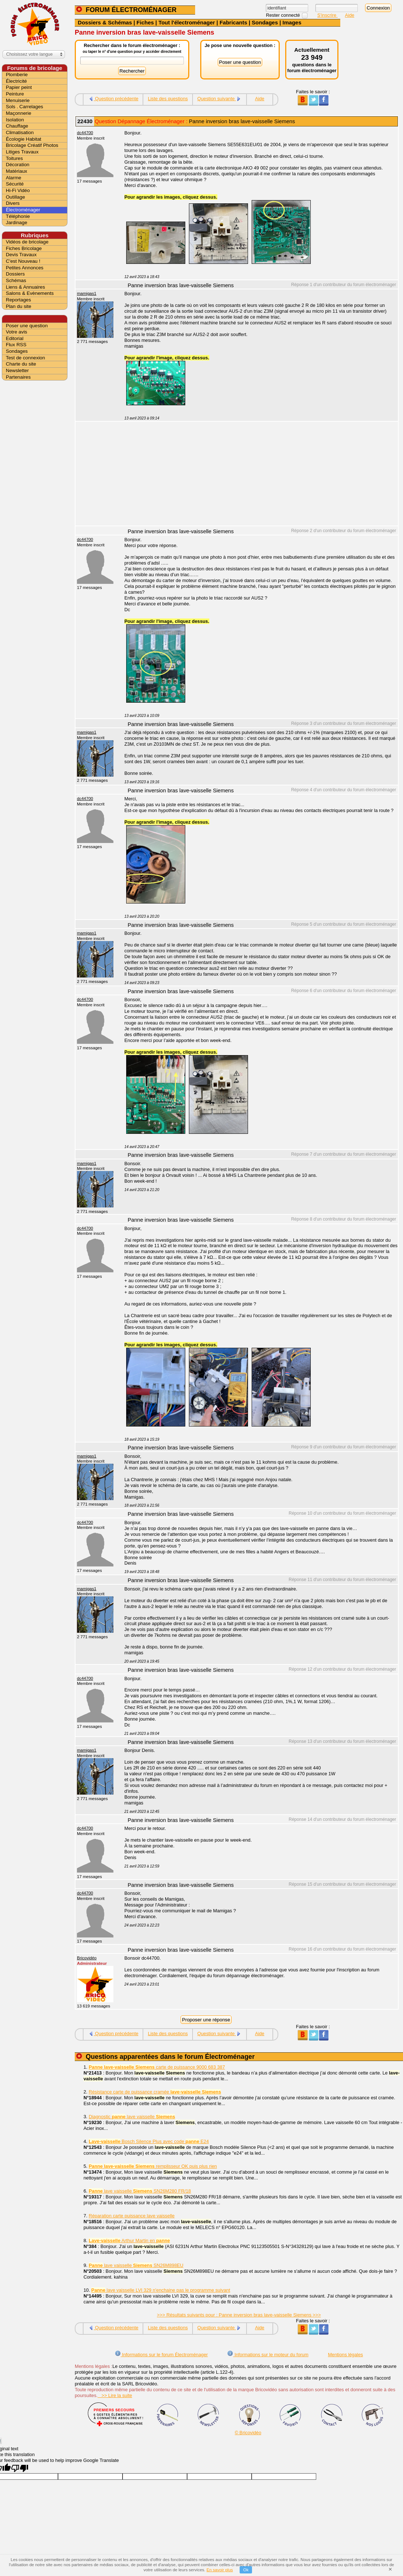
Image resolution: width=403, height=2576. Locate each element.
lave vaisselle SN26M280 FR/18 (140, 2191)
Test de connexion (25, 357)
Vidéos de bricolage (27, 242)
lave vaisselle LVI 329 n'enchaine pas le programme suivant (160, 2290)
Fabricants (233, 22)
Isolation (15, 119)
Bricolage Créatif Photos (32, 145)
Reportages (18, 300)
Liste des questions (168, 98)
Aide (349, 15)
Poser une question (27, 325)
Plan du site (18, 306)
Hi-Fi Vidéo (18, 190)
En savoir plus (219, 2570)
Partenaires (18, 377)
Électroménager (23, 209)
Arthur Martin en (129, 2240)
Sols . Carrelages (24, 106)
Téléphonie (18, 216)
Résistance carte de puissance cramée (155, 2092)
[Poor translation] (19, 2468)
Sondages (265, 22)
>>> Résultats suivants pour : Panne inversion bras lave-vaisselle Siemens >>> (239, 2315)
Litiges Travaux (22, 152)
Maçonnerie (18, 113)
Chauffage (17, 126)
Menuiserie (18, 100)
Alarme (13, 177)
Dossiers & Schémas (105, 22)
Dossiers (15, 274)
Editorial (14, 338)
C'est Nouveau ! (23, 261)
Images (292, 22)
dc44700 (85, 132)
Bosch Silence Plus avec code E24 (149, 2141)
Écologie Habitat (23, 139)
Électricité (16, 81)
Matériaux (16, 171)
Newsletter (17, 370)
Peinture (15, 94)
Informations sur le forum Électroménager (161, 2354)
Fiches (145, 22)
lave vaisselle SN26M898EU (136, 2265)
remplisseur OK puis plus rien (153, 2166)
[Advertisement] (257, 475)
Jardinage (16, 222)
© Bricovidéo (248, 2432)
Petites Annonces (24, 267)
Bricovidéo (87, 1958)
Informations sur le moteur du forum (267, 2354)
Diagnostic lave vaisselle (132, 2116)
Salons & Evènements (30, 293)
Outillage (15, 197)
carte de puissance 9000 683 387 (157, 2067)
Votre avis (16, 332)
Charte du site (21, 364)
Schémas (16, 280)
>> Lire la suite (115, 2395)
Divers (13, 203)
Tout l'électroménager (186, 22)
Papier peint (19, 87)
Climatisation (20, 132)
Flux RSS (16, 344)
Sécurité (15, 184)
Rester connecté (283, 15)
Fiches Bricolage (24, 248)
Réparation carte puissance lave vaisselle (131, 2215)
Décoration (17, 164)
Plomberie (17, 74)
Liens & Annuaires (25, 287)
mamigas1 (86, 293)
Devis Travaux (21, 254)
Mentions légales (345, 2354)
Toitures (14, 158)
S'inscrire (327, 15)
